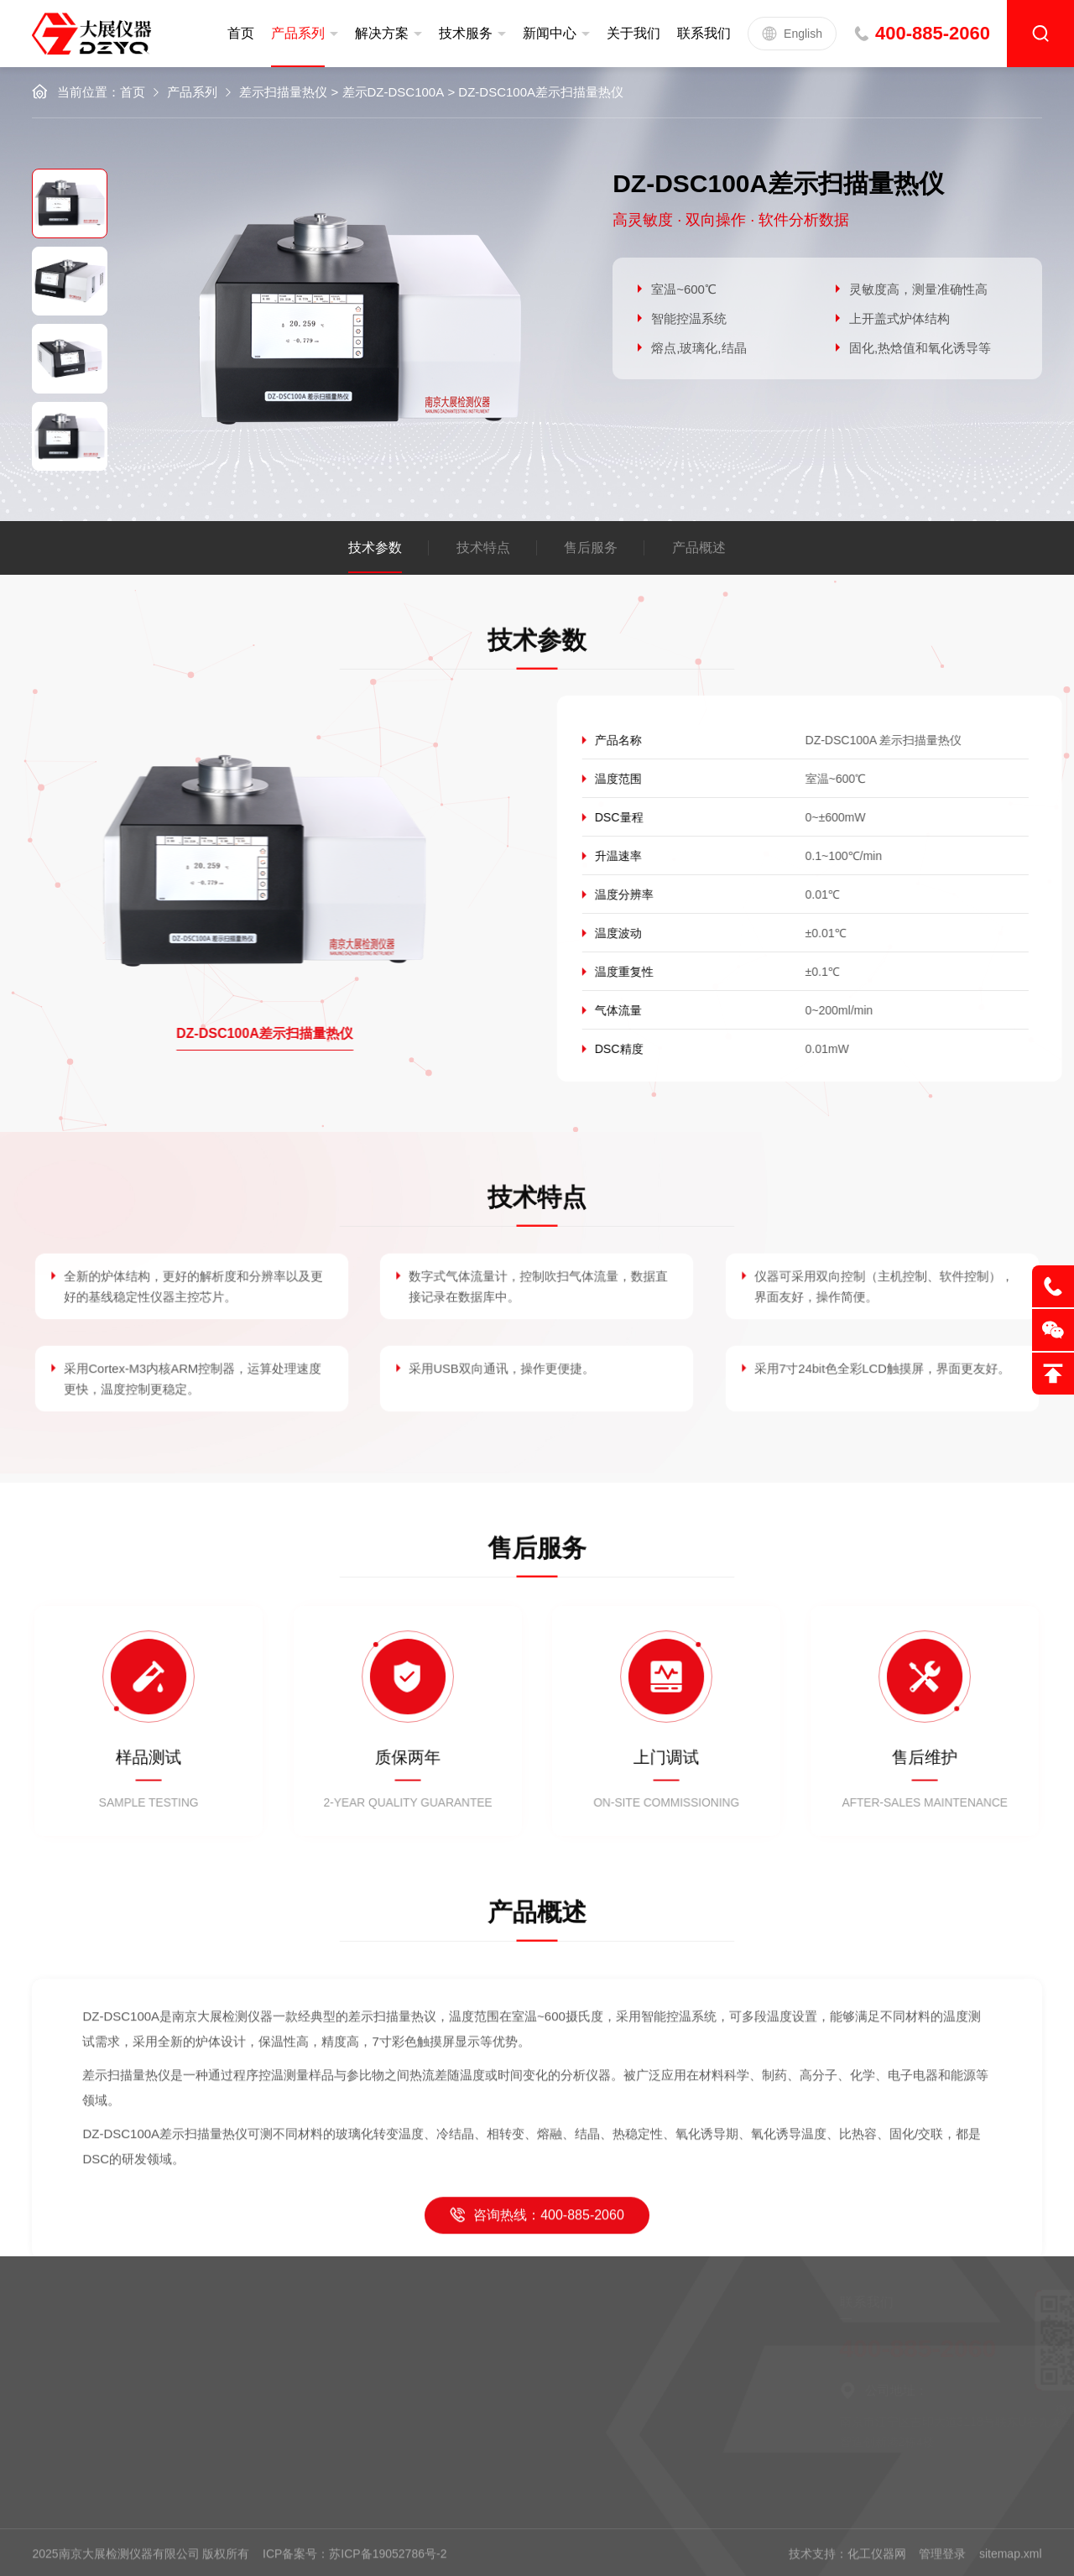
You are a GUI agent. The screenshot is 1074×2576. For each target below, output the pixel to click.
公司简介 (253, 2345)
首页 (240, 33)
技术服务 (466, 33)
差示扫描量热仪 (283, 92)
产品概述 (699, 547)
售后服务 (591, 547)
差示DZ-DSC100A (393, 92)
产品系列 (298, 33)
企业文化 (253, 2372)
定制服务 (120, 2345)
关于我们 (633, 33)
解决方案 (382, 33)
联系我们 (704, 33)
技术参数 (375, 547)
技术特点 (483, 547)
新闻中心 (549, 33)
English (792, 33)
